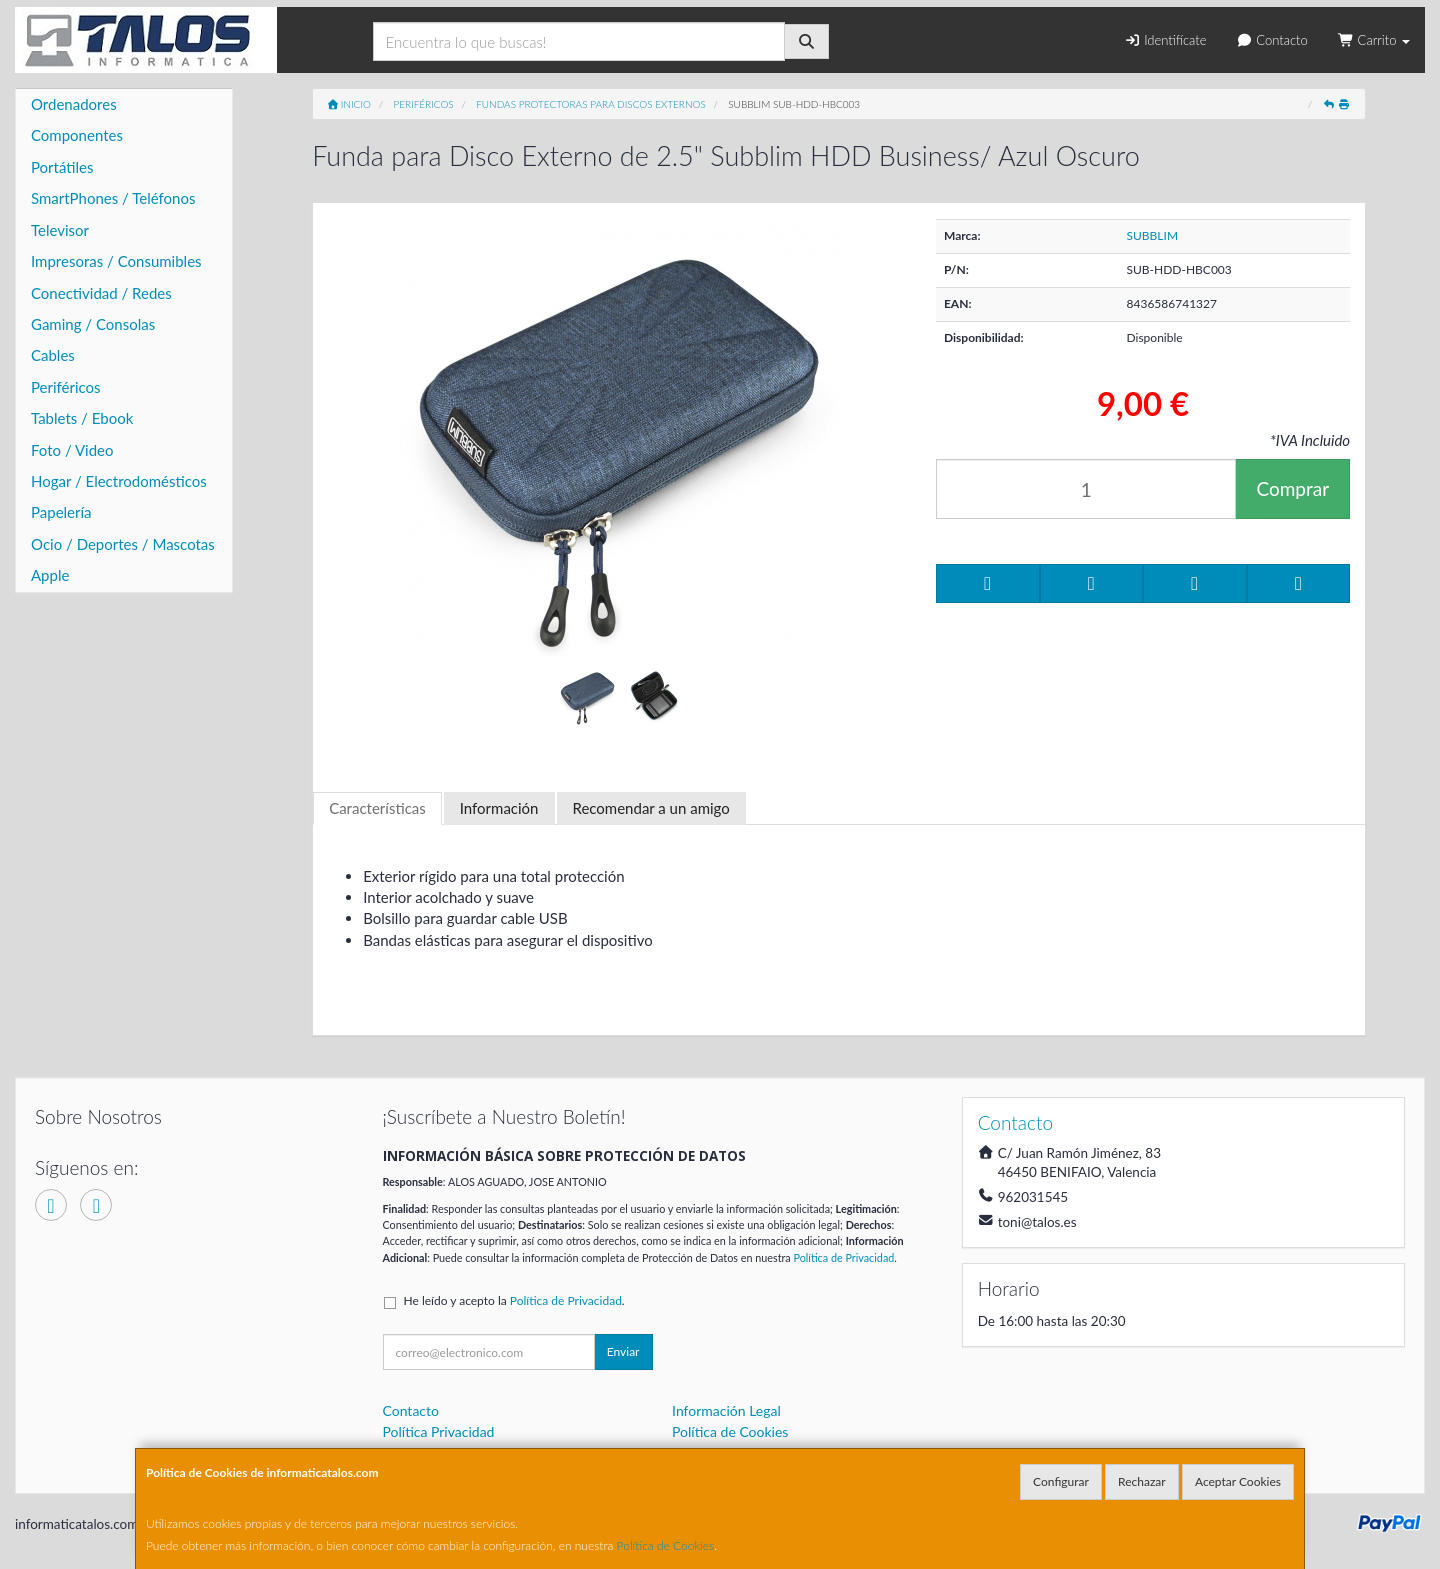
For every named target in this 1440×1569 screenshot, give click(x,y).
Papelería (61, 512)
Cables (53, 355)
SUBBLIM (1153, 235)
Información (499, 808)
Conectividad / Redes (101, 293)
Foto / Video (72, 450)
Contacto (1271, 40)
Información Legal (726, 1410)
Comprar (1292, 488)
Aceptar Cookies (1238, 1481)
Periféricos (66, 387)
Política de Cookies (666, 1545)
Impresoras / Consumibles (116, 261)
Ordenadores (74, 104)
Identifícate (1165, 40)
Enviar (623, 1351)
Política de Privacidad (843, 1257)
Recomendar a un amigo (651, 808)
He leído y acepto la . (514, 1300)
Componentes (77, 135)
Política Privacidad (439, 1431)
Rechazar (1142, 1481)
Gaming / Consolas (93, 324)
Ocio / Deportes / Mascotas (123, 544)
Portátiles (62, 167)
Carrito (1374, 40)
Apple (50, 575)
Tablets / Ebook (82, 418)
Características (377, 808)
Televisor (60, 230)
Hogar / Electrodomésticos (119, 481)
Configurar (1061, 1481)
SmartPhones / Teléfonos (113, 198)
